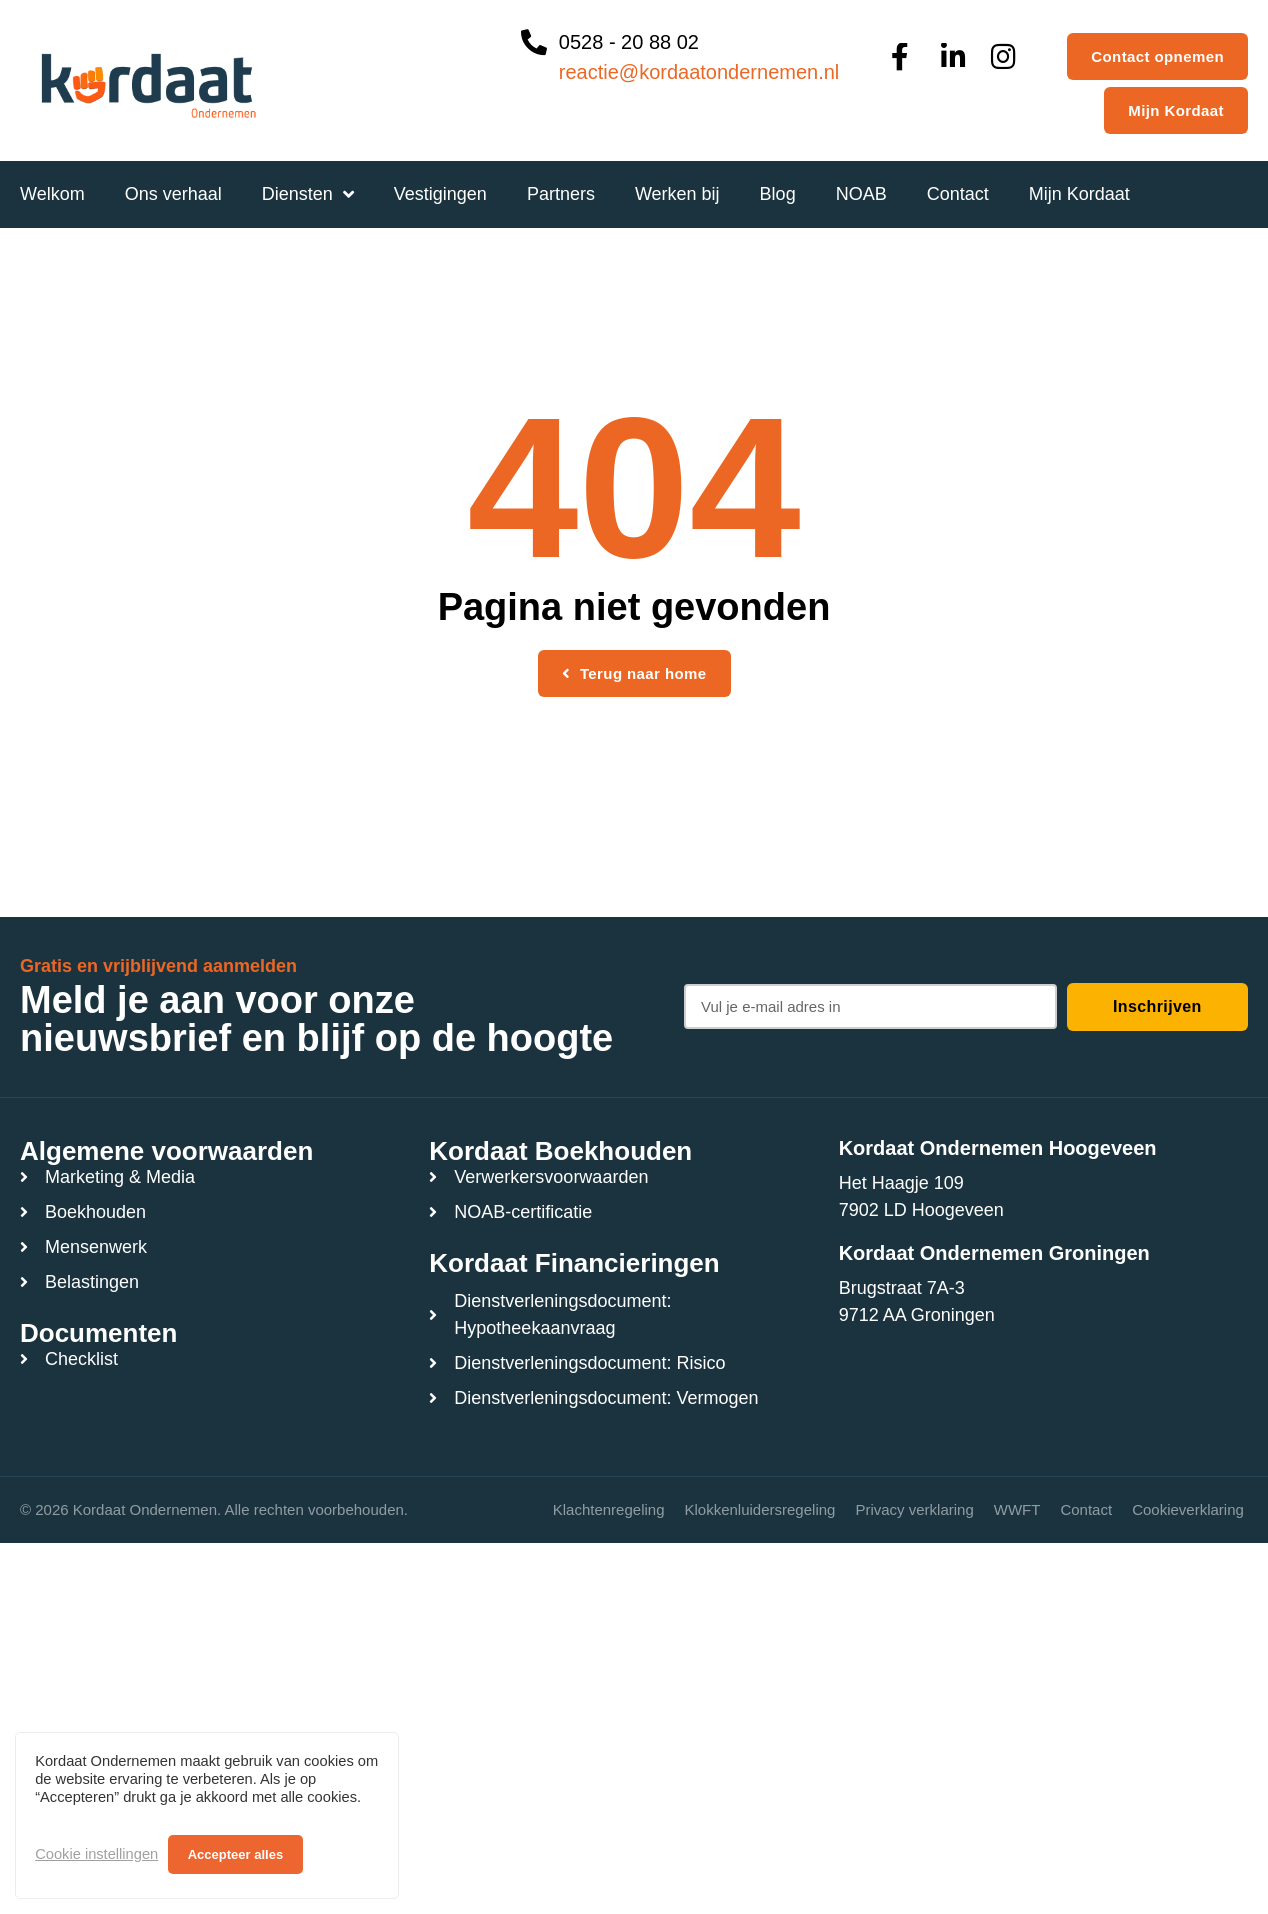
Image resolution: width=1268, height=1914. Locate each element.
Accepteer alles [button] (235, 1854)
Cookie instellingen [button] (96, 1854)
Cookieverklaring (1188, 1509)
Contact (1086, 1509)
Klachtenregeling (609, 1509)
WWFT (1017, 1509)
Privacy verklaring (914, 1509)
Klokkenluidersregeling (759, 1509)
